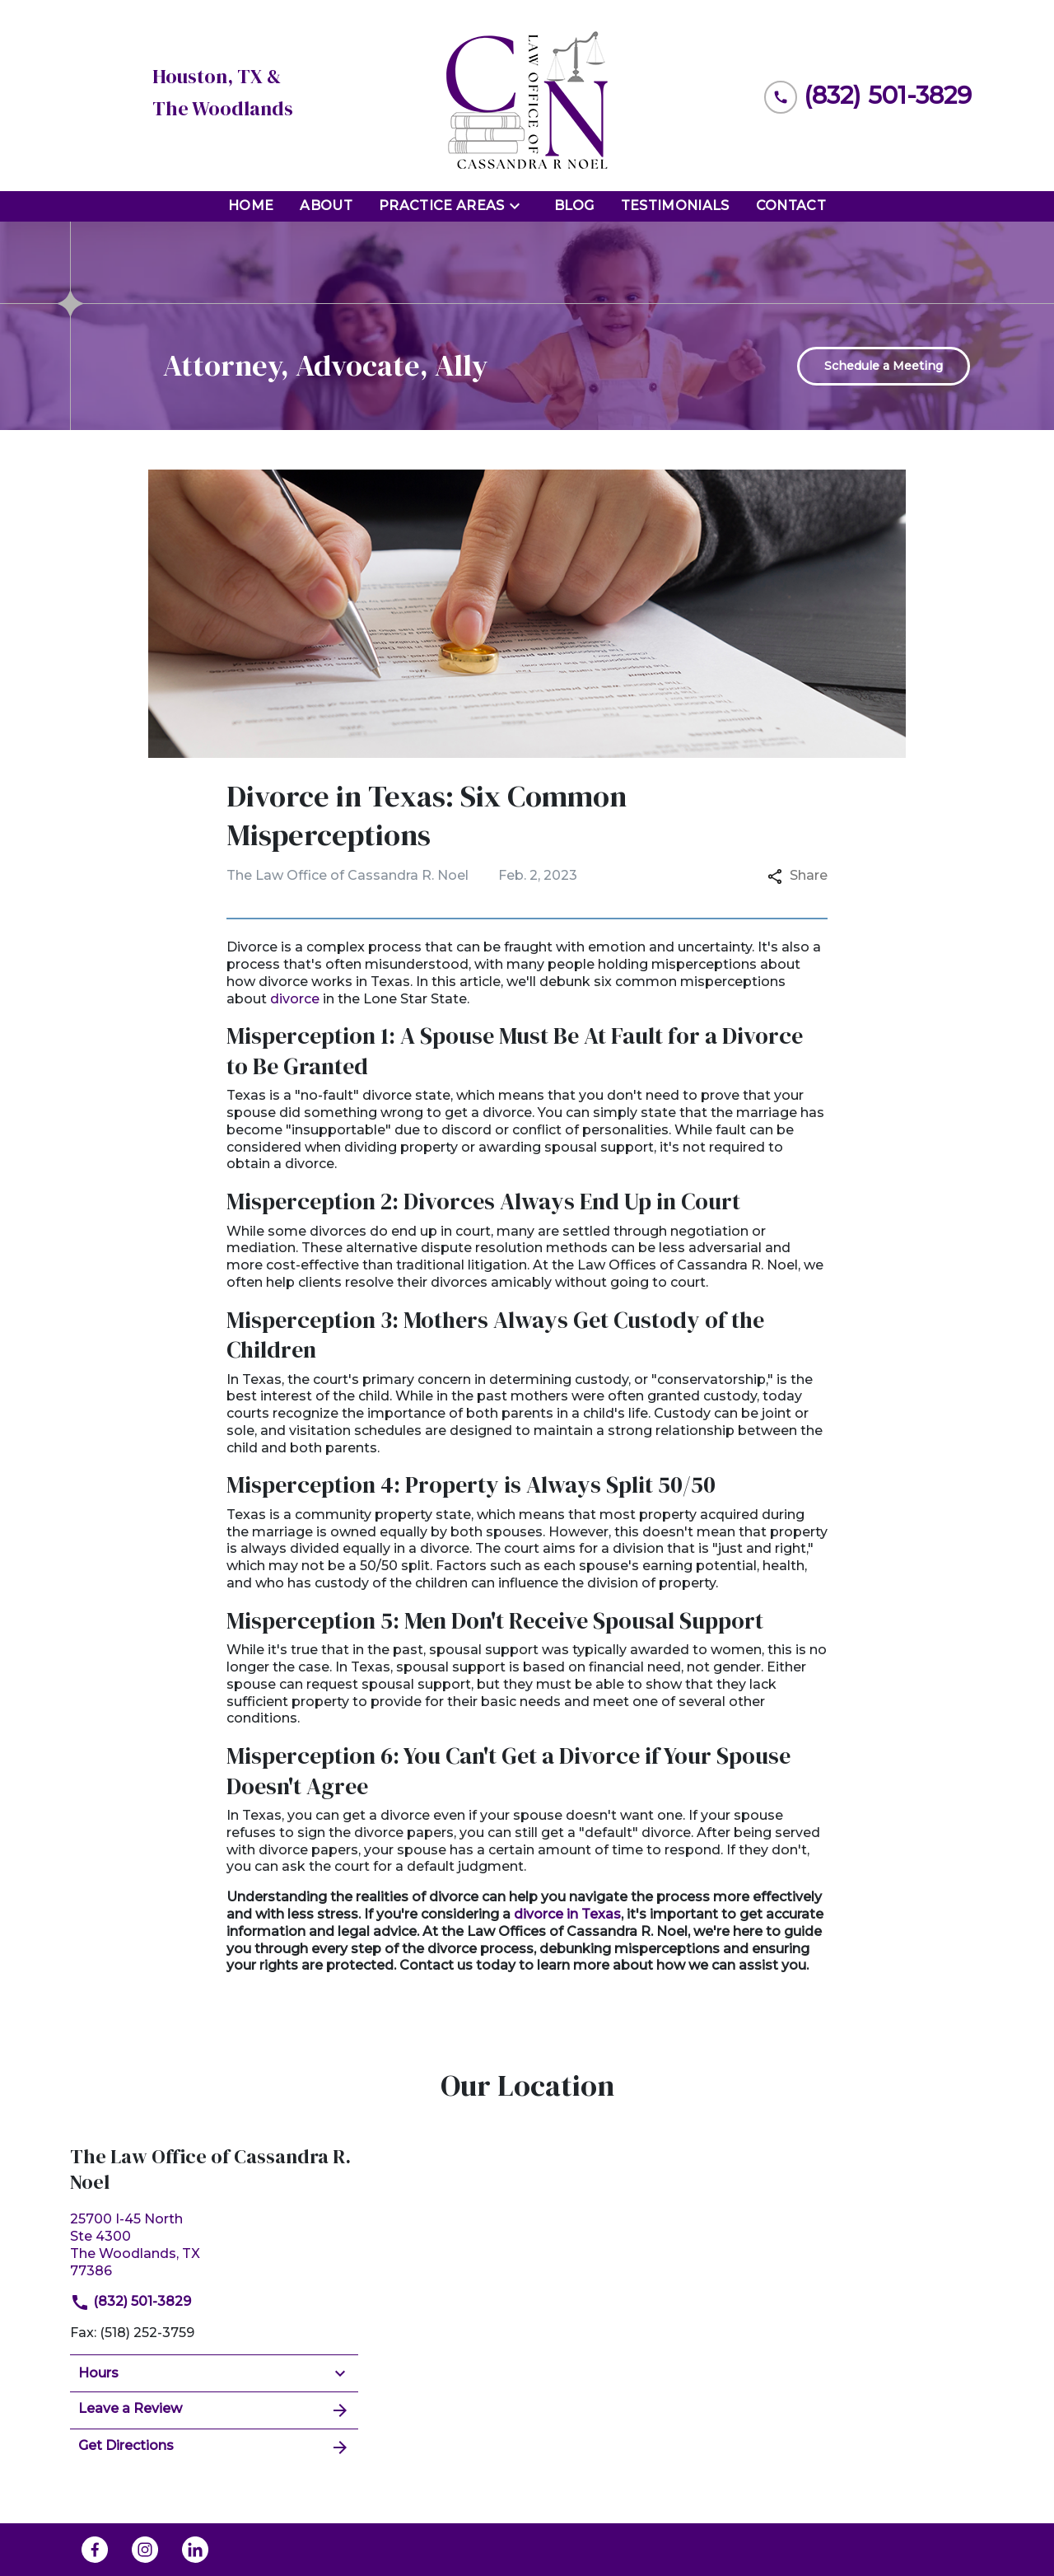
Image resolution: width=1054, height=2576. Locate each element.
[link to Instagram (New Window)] (145, 2549)
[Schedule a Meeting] (883, 366)
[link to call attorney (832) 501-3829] (868, 95)
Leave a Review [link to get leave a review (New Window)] (214, 2410)
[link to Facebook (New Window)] (95, 2549)
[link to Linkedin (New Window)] (195, 2549)
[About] (326, 206)
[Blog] (574, 206)
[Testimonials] (675, 206)
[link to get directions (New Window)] (214, 2243)
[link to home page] (527, 95)
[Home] (251, 206)
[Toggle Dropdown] (519, 206)
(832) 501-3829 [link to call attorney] (130, 2301)
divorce (294, 999)
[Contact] (790, 206)
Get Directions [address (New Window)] (214, 2447)
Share (797, 875)
